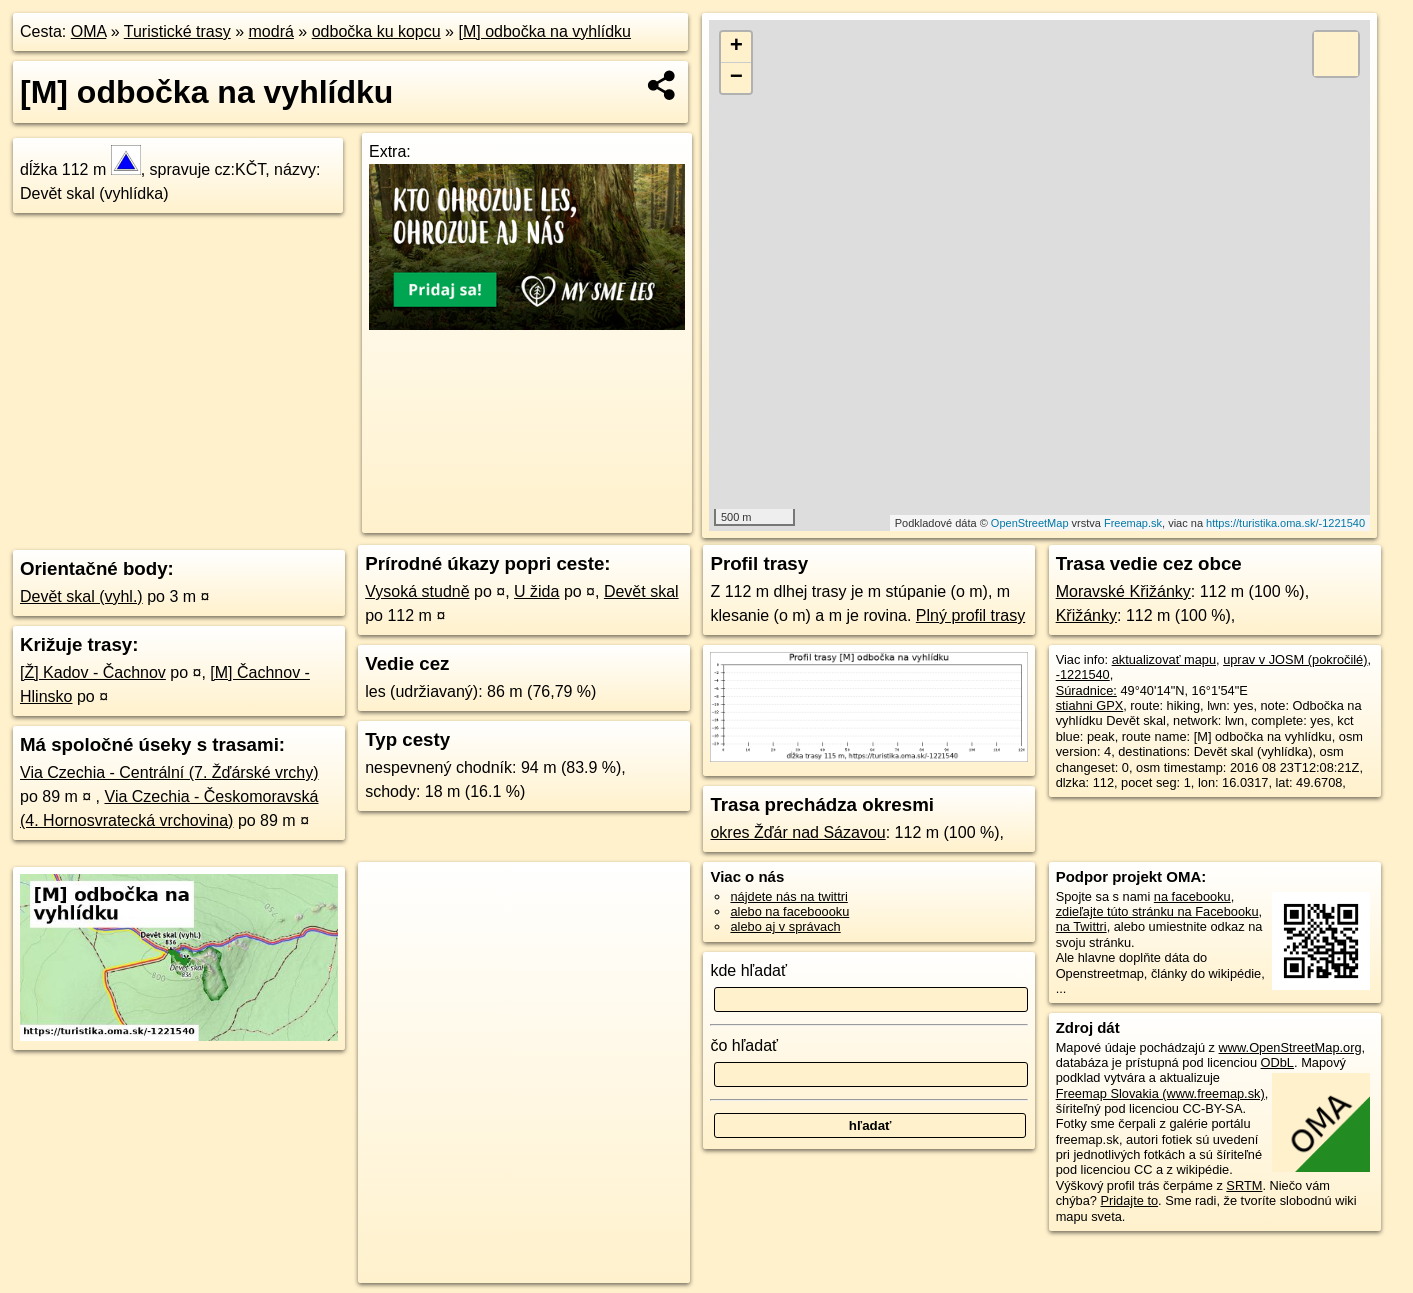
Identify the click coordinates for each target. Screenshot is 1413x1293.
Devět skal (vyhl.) (81, 596)
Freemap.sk (1133, 523)
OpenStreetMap (1030, 523)
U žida (536, 591)
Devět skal (641, 591)
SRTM (1244, 1185)
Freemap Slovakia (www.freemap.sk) (1160, 1093)
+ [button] (736, 47)
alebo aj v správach (785, 926)
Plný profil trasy (970, 615)
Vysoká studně (417, 591)
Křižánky (1086, 615)
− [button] (736, 78)
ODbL (1277, 1062)
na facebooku (1192, 896)
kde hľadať (748, 970)
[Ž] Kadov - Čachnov (93, 672)
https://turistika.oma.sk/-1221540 (1285, 523)
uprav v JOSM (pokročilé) (1295, 659)
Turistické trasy (177, 31)
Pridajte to (1129, 1200)
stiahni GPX (1090, 705)
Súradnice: (1086, 690)
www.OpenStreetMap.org (1290, 1047)
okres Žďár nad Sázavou (797, 832)
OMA (89, 31)
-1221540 (1083, 674)
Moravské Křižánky (1123, 591)
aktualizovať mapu (1164, 659)
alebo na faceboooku (789, 911)
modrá (271, 31)
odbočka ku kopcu (376, 31)
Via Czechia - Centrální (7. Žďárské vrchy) (169, 772)
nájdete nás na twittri (788, 896)
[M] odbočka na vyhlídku (544, 31)
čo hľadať (744, 1045)
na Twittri (1081, 926)
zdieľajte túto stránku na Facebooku (1157, 911)
